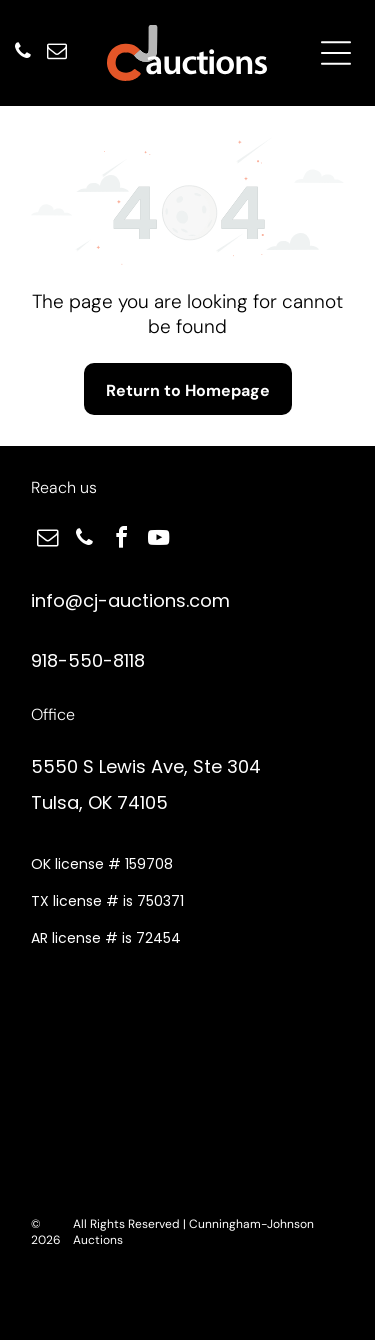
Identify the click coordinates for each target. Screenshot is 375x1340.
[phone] (23, 53)
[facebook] (121, 540)
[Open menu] (336, 53)
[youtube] (158, 540)
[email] (57, 53)
